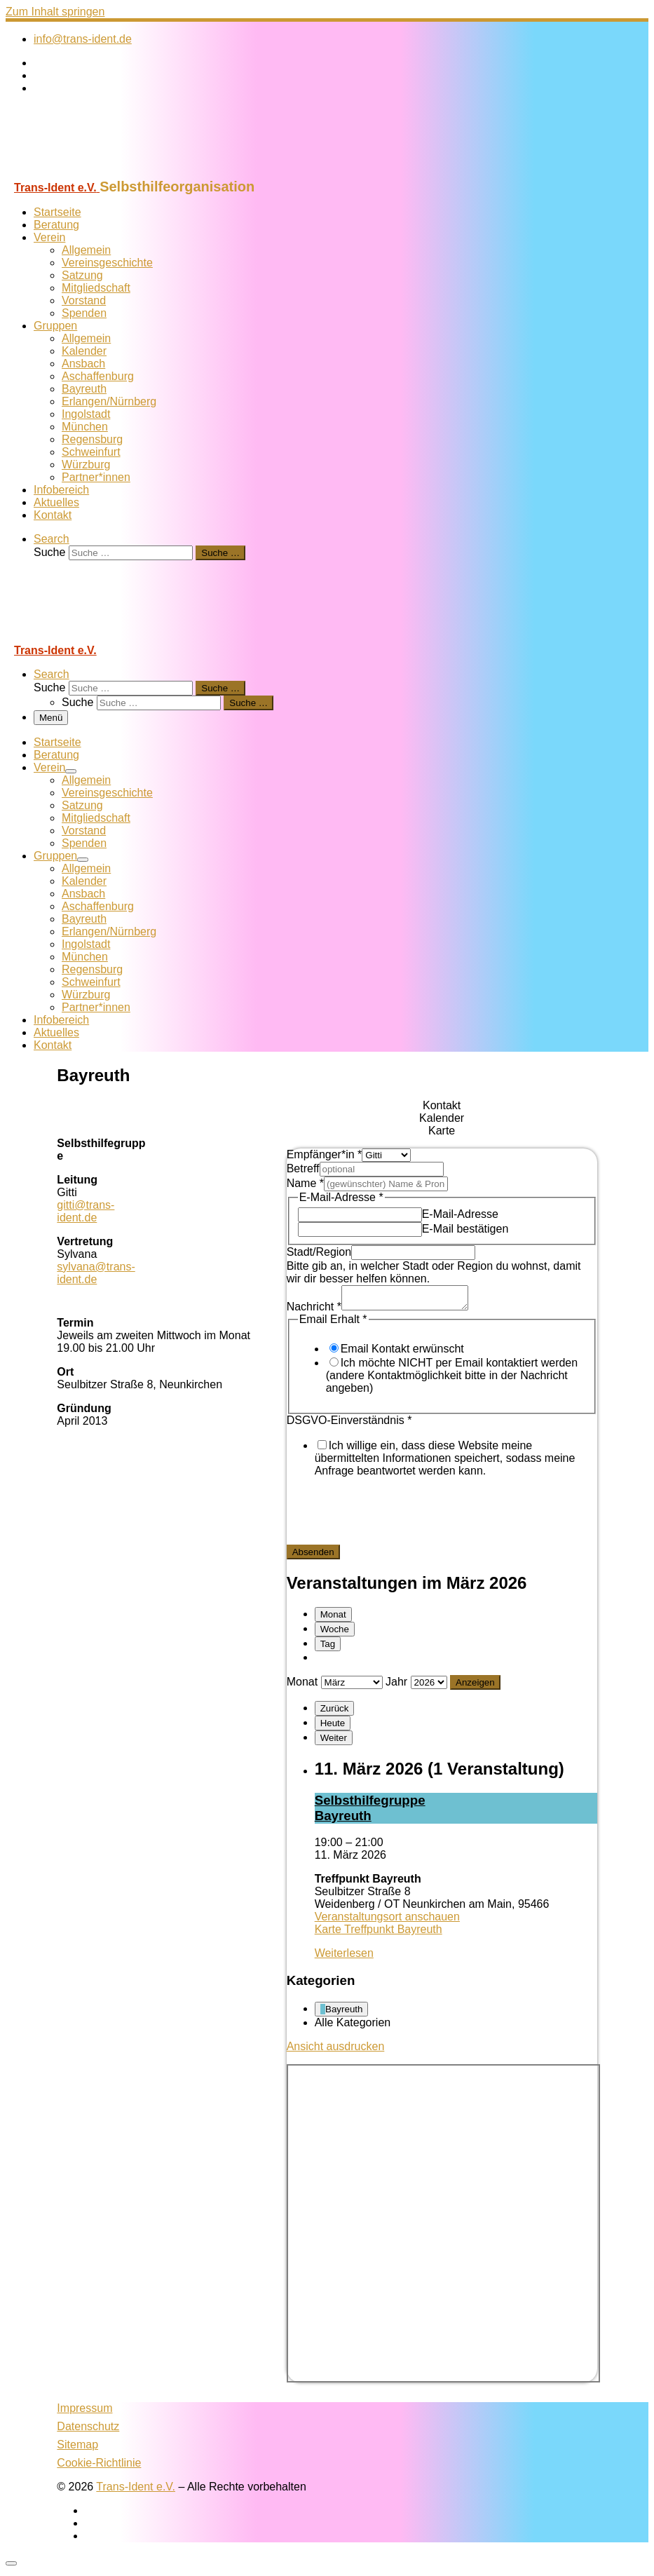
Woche (334, 1633)
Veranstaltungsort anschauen (387, 1921)
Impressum (84, 2412)
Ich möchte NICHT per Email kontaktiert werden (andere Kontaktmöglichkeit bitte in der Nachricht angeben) (452, 1379)
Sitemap (77, 2449)
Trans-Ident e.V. (135, 2491)
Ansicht (336, 2050)
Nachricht (314, 1311)
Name (305, 1183)
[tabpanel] (442, 1356)
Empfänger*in (324, 1154)
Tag (328, 1648)
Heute (333, 1727)
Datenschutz (88, 2430)
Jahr (396, 1686)
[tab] (442, 1105)
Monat (333, 1618)
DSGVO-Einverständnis (349, 1424)
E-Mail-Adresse (460, 1214)
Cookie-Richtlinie (99, 2467)
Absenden (313, 1556)
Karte (378, 1933)
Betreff (303, 1168)
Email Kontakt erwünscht (402, 1353)
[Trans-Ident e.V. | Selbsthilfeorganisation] (93, 172)
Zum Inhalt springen (55, 12)
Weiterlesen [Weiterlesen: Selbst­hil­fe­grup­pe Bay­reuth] (344, 1957)
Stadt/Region (319, 1252)
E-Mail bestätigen (465, 1229)
